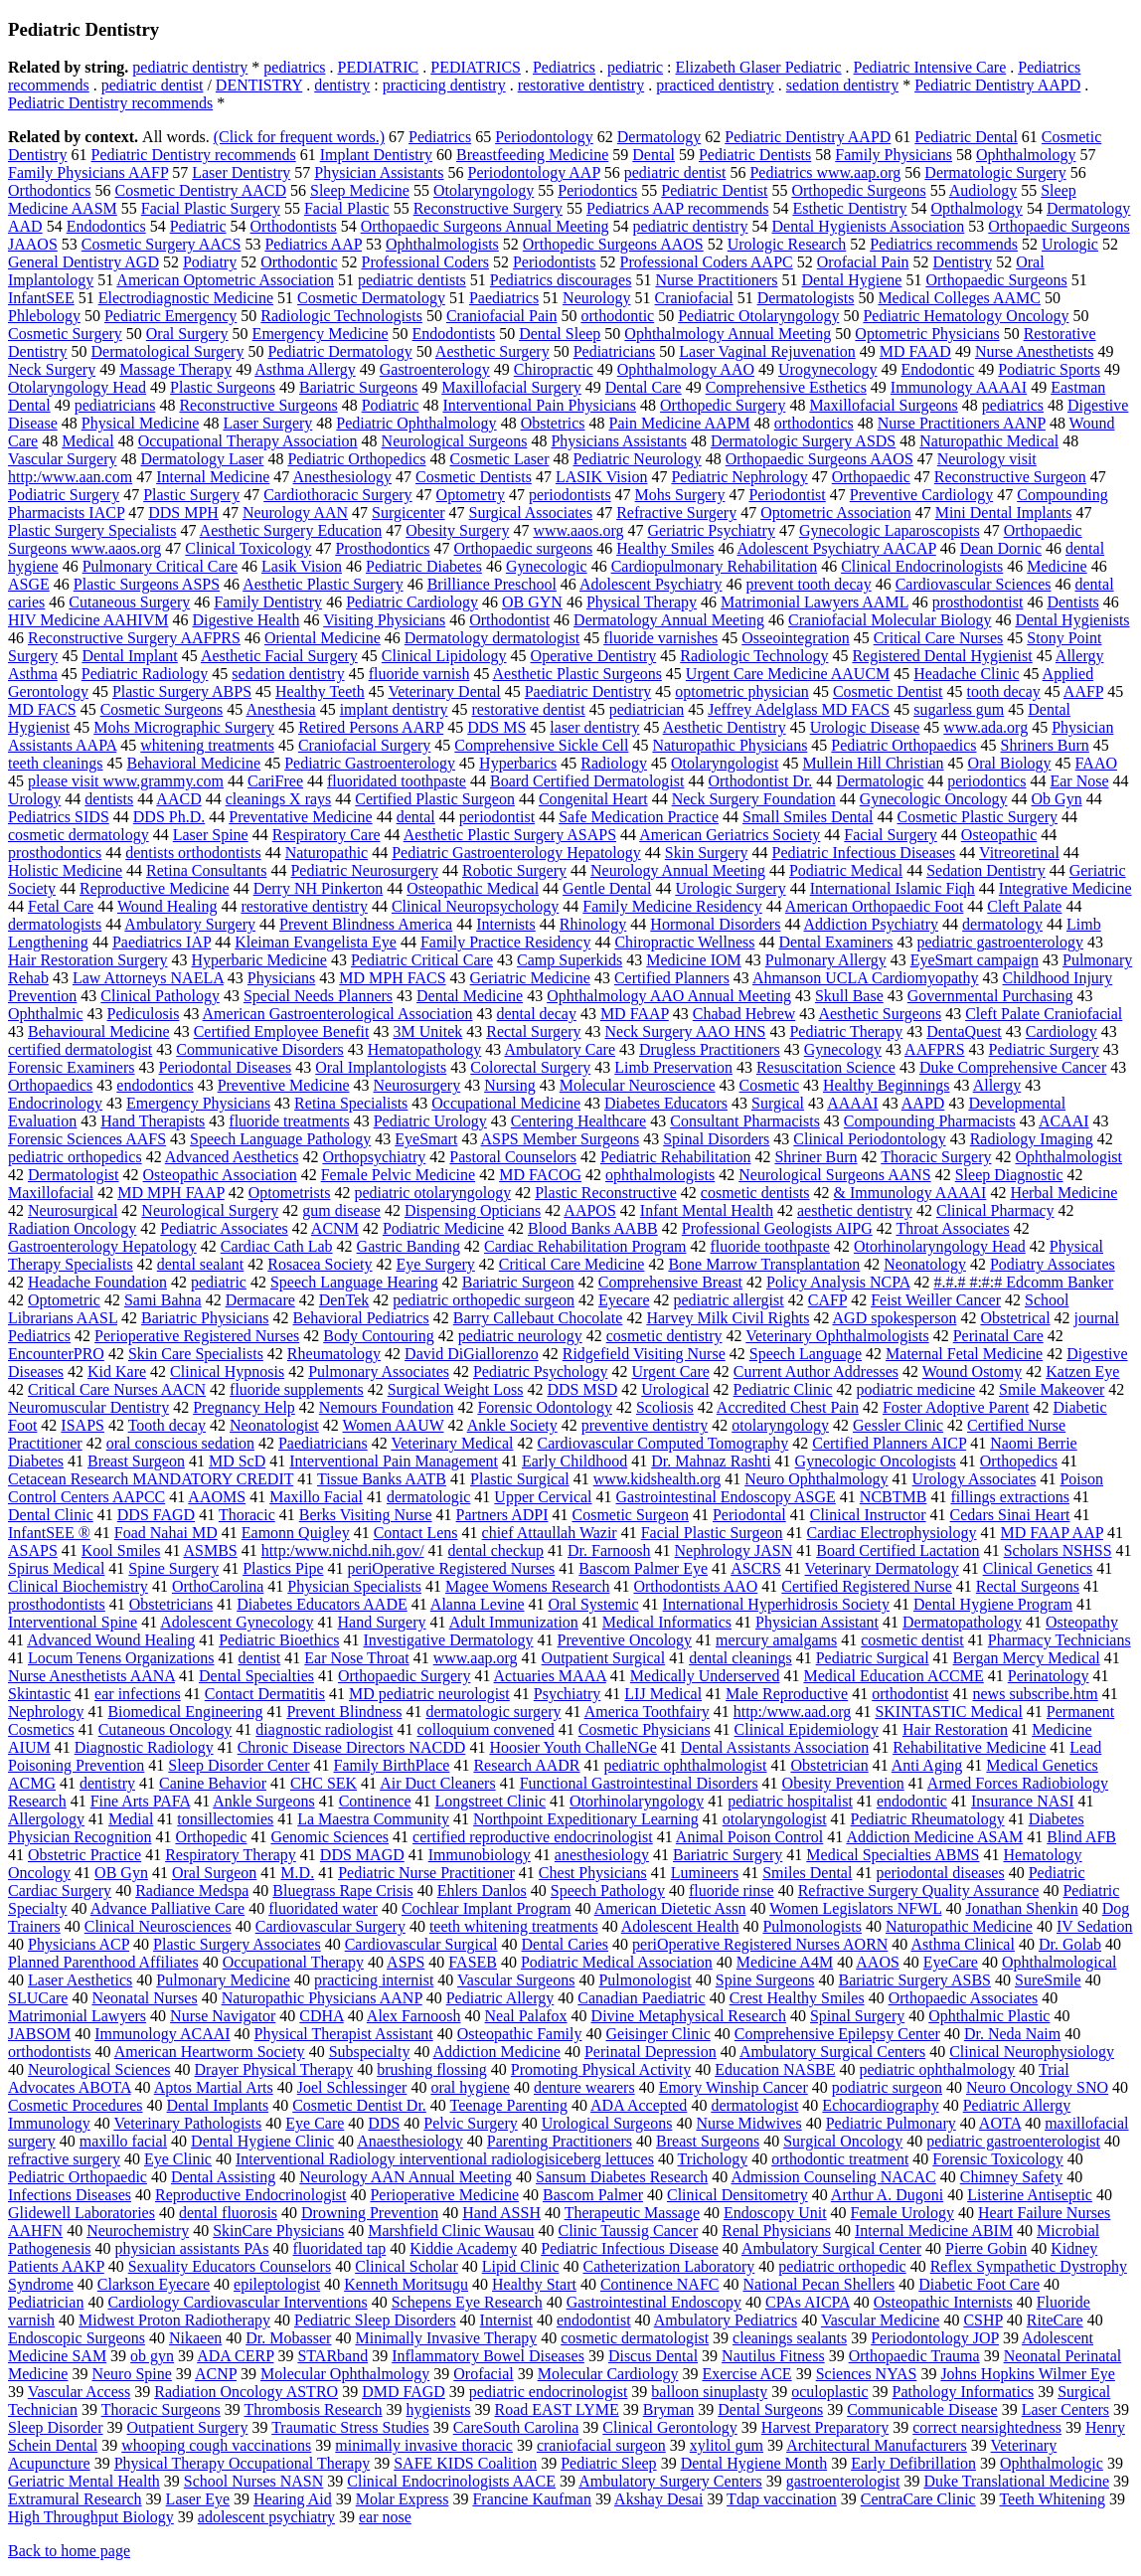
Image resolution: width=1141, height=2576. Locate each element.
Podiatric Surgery (63, 494)
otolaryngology (780, 1425)
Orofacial (483, 2373)
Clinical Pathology (160, 995)
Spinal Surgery (857, 2015)
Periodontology (544, 136)
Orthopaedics (50, 1085)
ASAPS (33, 1550)
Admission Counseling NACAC (833, 2176)
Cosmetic (769, 1085)
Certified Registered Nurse (866, 1586)
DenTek (344, 1299)
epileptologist (277, 2284)
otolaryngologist (775, 1818)
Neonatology (925, 1264)
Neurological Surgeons (455, 440)
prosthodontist (978, 602)
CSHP (982, 2320)
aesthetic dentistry (854, 1210)
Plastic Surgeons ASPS (147, 584)
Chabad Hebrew (744, 1013)
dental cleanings (740, 1657)
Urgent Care (671, 1371)
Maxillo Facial (316, 1496)
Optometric (64, 1299)
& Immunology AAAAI (910, 1192)
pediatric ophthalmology (938, 2069)
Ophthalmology (1025, 154)
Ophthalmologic (1051, 2463)
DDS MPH (183, 512)
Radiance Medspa (191, 1890)
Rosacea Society (319, 1264)
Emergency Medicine (320, 333)
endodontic (912, 1801)
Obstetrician (829, 1765)
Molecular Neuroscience (638, 1085)
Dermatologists (806, 297)
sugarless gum (958, 709)
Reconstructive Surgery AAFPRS (134, 637)
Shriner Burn (815, 1156)
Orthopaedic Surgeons (995, 279)
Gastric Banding (408, 1246)
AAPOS (589, 1210)
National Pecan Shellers (818, 2284)
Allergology (46, 1818)
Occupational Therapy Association (248, 440)
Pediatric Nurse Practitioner (426, 1872)
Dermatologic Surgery (994, 172)
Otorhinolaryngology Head (940, 1246)
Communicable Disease (922, 2409)
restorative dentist (528, 709)
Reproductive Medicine (155, 888)
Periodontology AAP (534, 172)
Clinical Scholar (406, 2266)
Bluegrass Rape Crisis (342, 1890)
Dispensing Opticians (473, 1210)
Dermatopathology (962, 1622)
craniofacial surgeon (601, 2445)
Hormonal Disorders (715, 924)
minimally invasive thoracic (424, 2445)
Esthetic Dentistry (849, 208)
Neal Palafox (526, 2015)
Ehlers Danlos (482, 1890)
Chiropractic (553, 369)
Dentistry (963, 262)
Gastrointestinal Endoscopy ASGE (726, 1496)
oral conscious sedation (180, 1443)
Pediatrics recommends (944, 244)
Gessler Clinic (898, 1425)
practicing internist (373, 1980)
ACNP (216, 2373)
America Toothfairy (647, 1711)
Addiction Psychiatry (871, 924)
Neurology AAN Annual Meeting (405, 2176)
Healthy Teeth (320, 691)
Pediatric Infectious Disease (630, 2248)
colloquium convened (486, 1729)
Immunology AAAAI (959, 387)
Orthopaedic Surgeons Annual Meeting (485, 226)
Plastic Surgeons (222, 387)
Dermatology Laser (201, 458)
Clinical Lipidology (444, 655)
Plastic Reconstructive (606, 1192)
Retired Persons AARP (370, 727)
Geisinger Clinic (658, 2033)
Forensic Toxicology (997, 2158)
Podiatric (390, 405)
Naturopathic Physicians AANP (322, 1997)
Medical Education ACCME (893, 1675)
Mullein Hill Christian (872, 763)
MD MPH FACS (392, 977)
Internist (506, 2320)
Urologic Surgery (730, 888)
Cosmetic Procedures (75, 2105)
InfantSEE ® (49, 1532)
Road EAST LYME (556, 2409)
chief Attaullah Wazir (549, 1532)
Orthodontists (293, 226)
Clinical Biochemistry (78, 1586)
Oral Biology (1010, 763)
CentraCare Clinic (918, 2498)
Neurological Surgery (209, 1210)
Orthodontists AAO (695, 1586)
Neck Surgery (51, 369)
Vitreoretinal (1019, 852)
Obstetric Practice (84, 1854)
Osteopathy (1082, 1622)
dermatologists (54, 924)
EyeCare (950, 1962)
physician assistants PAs (192, 2248)
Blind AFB (1081, 1836)
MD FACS (42, 709)
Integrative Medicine (1065, 888)
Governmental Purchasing (990, 995)
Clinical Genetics (1038, 1568)
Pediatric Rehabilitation (675, 1156)
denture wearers (584, 2087)
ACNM (335, 1228)
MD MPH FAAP (171, 1192)
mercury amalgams (776, 1639)
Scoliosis (665, 1407)
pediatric (635, 67)
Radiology (613, 763)
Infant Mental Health (706, 1210)
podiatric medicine (916, 1389)
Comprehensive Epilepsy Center (837, 2033)
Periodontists (554, 262)
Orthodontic (298, 262)
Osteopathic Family (519, 2033)
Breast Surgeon (136, 1461)
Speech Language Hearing (354, 1282)
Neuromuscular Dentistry (88, 1407)
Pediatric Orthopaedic (77, 2176)
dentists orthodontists (192, 852)
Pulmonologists (812, 1926)
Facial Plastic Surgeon (712, 1532)
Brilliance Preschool (492, 584)
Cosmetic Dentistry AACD (200, 190)
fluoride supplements (297, 1389)
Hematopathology (425, 1049)
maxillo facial (123, 2141)
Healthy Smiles (665, 548)
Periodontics (597, 190)
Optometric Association (835, 512)
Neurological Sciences (99, 2069)
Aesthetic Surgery (492, 351)
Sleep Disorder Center (238, 1765)
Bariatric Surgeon (518, 1282)
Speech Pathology (608, 1890)
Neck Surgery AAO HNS (684, 1031)
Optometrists (289, 1192)
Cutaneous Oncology (165, 1729)
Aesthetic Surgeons (879, 1013)
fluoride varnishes (660, 637)
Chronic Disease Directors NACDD (352, 1747)
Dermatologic (879, 781)
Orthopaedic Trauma (914, 2355)
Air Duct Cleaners (437, 1783)
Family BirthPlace (392, 1765)
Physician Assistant (817, 1622)
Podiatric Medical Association (617, 1962)
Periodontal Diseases (225, 1067)
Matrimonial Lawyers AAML (814, 602)
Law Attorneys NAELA (148, 977)
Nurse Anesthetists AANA (91, 1675)
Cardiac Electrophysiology (891, 1532)
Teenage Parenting (509, 2105)
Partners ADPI (502, 1514)
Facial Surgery (890, 834)
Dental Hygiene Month (754, 2463)
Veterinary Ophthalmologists (836, 1335)
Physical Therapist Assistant (343, 2033)
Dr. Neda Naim (1012, 2033)
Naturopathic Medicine (959, 1926)
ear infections (137, 1693)
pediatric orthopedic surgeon (483, 1299)
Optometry (470, 494)
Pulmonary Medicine (223, 1980)
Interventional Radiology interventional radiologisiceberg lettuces (445, 2158)
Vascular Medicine (880, 2320)
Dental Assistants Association (775, 1747)
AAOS (877, 1962)
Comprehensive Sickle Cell (541, 745)
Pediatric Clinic (783, 1389)
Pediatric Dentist (714, 190)
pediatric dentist (152, 85)
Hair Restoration (955, 1729)
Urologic (1070, 244)
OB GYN (532, 602)
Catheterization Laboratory (668, 2266)
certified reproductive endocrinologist (532, 1836)
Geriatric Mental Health (84, 2481)
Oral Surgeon (214, 1872)
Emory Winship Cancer (733, 2087)
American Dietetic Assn (670, 1908)
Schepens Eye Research (467, 2302)
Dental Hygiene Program (992, 1604)
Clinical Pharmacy (995, 1210)
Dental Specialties (256, 1675)
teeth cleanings (55, 763)
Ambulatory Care (559, 1049)
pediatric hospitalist (790, 1801)
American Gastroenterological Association (338, 1013)
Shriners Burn (1045, 745)
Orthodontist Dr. (760, 781)
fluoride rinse (731, 1890)
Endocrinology (55, 1103)
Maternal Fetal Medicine (964, 1353)
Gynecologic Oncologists (875, 1461)
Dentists (1072, 602)
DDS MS (496, 727)
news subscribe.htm (1035, 1693)
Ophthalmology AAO (685, 369)
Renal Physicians (776, 2230)
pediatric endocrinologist (548, 2391)
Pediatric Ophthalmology (416, 423)
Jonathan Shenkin (1021, 1908)
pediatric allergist (729, 1299)
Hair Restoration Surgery (88, 959)
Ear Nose (1079, 781)
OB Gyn (121, 1872)
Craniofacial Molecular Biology (889, 619)
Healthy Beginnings (886, 1085)
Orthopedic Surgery (722, 405)
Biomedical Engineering (184, 1711)
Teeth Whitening (1052, 2498)
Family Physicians (893, 154)
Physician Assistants (378, 172)
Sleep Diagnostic (1009, 1174)
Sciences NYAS (866, 2373)
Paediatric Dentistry (588, 691)
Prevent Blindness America (365, 924)
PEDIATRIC (378, 67)
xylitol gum (726, 2445)
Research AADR (526, 1765)
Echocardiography (880, 2105)
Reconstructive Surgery (488, 208)
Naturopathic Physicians (729, 745)
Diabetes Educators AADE (322, 1604)
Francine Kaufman (531, 2498)
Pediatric (198, 226)
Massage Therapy (175, 369)
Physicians (281, 977)
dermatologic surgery (493, 1711)
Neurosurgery (416, 1085)
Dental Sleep (559, 333)
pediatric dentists (412, 279)
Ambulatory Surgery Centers (670, 2481)
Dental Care (643, 387)
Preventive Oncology (625, 1639)
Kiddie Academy (463, 2248)
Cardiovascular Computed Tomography (662, 1443)
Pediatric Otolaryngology (758, 315)
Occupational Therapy (293, 1962)
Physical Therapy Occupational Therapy (242, 2463)
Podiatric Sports (1049, 369)
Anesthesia (280, 709)
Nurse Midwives (748, 2123)
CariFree (275, 781)
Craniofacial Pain (502, 315)
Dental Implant (129, 655)
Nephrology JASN (734, 1550)
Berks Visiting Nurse (365, 1514)
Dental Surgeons (770, 2409)
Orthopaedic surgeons (523, 548)
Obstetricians (171, 1604)
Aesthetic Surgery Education (291, 530)
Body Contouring (378, 1335)
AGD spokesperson (895, 1317)
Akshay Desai (658, 2498)
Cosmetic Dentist (888, 691)
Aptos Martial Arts (213, 2087)
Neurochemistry (137, 2230)
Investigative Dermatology (448, 1639)
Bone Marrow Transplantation (764, 1264)
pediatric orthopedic (841, 2266)
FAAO (1096, 763)
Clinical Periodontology (869, 1138)
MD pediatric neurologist (429, 1693)
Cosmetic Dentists (473, 476)
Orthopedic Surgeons (858, 190)
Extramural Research (75, 2498)
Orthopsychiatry (373, 1156)
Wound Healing (167, 906)
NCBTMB (893, 1496)
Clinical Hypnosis (227, 1371)
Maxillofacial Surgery (511, 387)
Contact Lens (416, 1532)
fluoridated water (323, 1908)
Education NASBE (775, 2069)
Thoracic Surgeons (161, 2409)
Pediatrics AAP (313, 244)
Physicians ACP (78, 1944)
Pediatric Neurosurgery (364, 870)
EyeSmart (426, 1138)
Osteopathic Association (220, 1174)
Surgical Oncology (842, 2141)
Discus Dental (653, 2355)
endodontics (154, 1085)
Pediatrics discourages (561, 279)
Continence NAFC (660, 2284)
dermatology (1002, 924)
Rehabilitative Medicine (969, 1747)
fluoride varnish (419, 673)
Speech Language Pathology (280, 1138)
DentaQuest (964, 1031)
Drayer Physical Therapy (274, 2069)
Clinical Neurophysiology (1031, 2051)
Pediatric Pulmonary (891, 2123)
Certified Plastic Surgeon (435, 798)
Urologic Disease (865, 727)
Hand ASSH (501, 2212)
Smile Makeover (1051, 1389)
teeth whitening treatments (513, 1926)
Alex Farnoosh (414, 2015)
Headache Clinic (966, 673)
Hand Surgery (382, 1622)
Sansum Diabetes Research (622, 2176)
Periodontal (749, 1514)
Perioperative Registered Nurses (196, 1335)
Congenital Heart (593, 798)
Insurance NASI (1022, 1801)
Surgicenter (408, 512)
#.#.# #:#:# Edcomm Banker (1023, 1282)
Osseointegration (795, 637)
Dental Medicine (469, 995)
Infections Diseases (69, 2194)
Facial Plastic (347, 208)
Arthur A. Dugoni (887, 2194)
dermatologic (428, 1496)
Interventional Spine (72, 1622)
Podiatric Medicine (443, 1228)
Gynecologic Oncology (934, 798)
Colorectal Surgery (530, 1067)
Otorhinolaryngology (637, 1801)
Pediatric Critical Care (422, 959)
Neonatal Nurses (144, 1997)
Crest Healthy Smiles (797, 1997)
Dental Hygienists (1072, 619)
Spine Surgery (173, 1568)
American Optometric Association (225, 279)
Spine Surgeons (765, 1980)
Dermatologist (73, 1174)
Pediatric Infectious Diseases (864, 852)
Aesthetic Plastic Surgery (323, 584)
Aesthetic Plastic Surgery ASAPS (510, 834)
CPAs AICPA (807, 2302)
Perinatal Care (998, 1335)
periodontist (497, 816)
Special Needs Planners (318, 995)
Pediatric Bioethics (279, 1639)
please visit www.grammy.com (126, 781)
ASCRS (756, 1568)
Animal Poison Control (749, 1836)
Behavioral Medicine (194, 763)
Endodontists (454, 333)
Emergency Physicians (198, 1103)
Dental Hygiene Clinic (262, 2141)
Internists (506, 924)
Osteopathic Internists (943, 2302)
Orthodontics (49, 190)
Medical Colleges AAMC (959, 297)
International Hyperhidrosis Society (776, 1604)
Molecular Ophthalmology (344, 2373)
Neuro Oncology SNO (1037, 2087)
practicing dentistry (444, 85)
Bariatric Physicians (204, 1317)
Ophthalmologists (442, 244)
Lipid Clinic (521, 2266)
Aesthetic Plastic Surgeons (577, 673)
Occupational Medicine (505, 1103)
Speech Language (805, 1353)
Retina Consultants (206, 870)
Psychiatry (567, 1693)
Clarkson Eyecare (153, 2284)
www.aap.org (475, 1657)
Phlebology (44, 315)
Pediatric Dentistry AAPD (997, 85)
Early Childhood (574, 1461)
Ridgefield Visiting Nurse (644, 1353)
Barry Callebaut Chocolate (538, 1317)
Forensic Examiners (71, 1067)
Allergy (997, 1085)
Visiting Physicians (384, 619)
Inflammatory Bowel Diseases (488, 2355)
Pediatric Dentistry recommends (110, 102)
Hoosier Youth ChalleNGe (572, 1747)
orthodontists (49, 2051)
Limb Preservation (673, 1067)
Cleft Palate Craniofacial (1043, 1013)
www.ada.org (985, 727)
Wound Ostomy (972, 1371)
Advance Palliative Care (167, 1908)
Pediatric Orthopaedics (903, 745)
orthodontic (617, 315)
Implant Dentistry (376, 154)
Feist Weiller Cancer (936, 1299)
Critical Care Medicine (572, 1264)
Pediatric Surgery (1044, 1049)
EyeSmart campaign (974, 959)
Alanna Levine (477, 1604)
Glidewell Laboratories (81, 2212)
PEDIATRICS (475, 67)
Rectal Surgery (533, 1031)
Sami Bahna (163, 1299)
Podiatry (210, 262)
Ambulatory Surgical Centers (832, 2051)
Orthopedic (210, 1836)
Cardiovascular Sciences (974, 584)
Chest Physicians (593, 1872)
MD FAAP (634, 1013)
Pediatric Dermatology (339, 351)
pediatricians (115, 405)
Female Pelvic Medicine (398, 1174)
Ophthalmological (1059, 1962)
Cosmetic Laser (499, 458)
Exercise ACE (746, 2373)
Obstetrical (1015, 1317)
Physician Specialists (354, 1586)
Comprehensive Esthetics (786, 387)
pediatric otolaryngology (432, 1192)
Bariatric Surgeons (358, 387)
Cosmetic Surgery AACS (162, 244)
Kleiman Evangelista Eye (316, 942)
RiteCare (1055, 2320)
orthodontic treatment (839, 2158)
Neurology (596, 297)
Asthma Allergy (304, 369)
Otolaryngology (483, 190)
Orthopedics (1019, 1461)
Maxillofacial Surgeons (883, 405)
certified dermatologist (80, 1049)
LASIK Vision (602, 476)
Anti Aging (927, 1765)
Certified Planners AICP (889, 1443)
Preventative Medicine (300, 816)
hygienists (439, 2409)
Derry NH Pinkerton (318, 888)
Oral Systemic (593, 1604)
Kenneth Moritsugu (406, 2284)
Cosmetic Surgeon (629, 1514)
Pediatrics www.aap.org (824, 172)
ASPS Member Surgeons (560, 1138)
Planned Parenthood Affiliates (103, 1962)
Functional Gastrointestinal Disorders (639, 1783)
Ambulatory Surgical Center (831, 2248)
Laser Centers (1065, 2409)
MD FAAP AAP (1052, 1532)
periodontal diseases (940, 1872)
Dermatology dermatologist (492, 637)
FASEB (472, 1962)
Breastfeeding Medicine (532, 154)
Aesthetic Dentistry (724, 727)
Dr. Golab (1070, 1944)
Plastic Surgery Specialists (92, 530)
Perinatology (1048, 1675)
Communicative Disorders (259, 1049)
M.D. (297, 1872)
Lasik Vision (301, 566)
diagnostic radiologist (324, 1729)
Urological (675, 1389)
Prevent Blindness (344, 1711)
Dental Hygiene (852, 279)
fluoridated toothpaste (396, 781)
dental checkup (496, 1550)
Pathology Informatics (964, 2391)
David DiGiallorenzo (472, 1353)
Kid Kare (116, 1371)
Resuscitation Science (826, 1067)
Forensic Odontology (544, 1407)
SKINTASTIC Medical (948, 1711)
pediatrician (647, 709)
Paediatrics (504, 297)
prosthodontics (54, 852)
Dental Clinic (50, 1514)
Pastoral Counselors (512, 1156)
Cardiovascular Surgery (330, 1926)
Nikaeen (195, 2337)
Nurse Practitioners (716, 279)
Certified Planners (672, 977)
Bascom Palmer (593, 2194)
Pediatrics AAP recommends (677, 208)
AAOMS (216, 1496)
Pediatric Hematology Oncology (965, 315)
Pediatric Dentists (755, 154)
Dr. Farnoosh (609, 1550)
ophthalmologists (660, 1174)
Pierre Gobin (986, 2248)
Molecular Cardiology (608, 2373)
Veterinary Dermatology (882, 1568)
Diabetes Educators (666, 1103)
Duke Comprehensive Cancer (1012, 1067)
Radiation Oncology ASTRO (246, 2391)
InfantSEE (41, 297)
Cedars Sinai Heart (1010, 1514)
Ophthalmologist (1068, 1156)
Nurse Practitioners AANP (962, 423)
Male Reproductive (787, 1693)
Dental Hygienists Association (868, 226)
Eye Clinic (178, 2158)
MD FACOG (540, 1174)
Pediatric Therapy (845, 1031)
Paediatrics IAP (161, 942)
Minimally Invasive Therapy (446, 2337)
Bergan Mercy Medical (1026, 1657)
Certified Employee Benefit (282, 1031)
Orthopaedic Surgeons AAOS (819, 458)
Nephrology (45, 1711)
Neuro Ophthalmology (816, 1478)
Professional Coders (425, 262)
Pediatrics (564, 67)
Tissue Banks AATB (381, 1478)
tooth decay (1004, 691)
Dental (653, 154)
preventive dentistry (645, 1425)
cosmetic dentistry (664, 1335)
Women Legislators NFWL (855, 1908)
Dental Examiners (835, 942)
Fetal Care (60, 906)
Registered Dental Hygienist (942, 655)
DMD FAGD (403, 2391)
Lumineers (704, 1872)
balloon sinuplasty (709, 2391)
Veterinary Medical (452, 1443)
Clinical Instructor (868, 1514)
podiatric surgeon (887, 2087)
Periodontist (786, 494)
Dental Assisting (223, 2176)
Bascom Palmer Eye (643, 1568)
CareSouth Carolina (516, 2427)
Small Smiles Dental (808, 816)
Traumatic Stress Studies (350, 2427)
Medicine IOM (693, 959)
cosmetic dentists (755, 1192)
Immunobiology (479, 1854)
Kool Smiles (121, 1550)
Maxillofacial (50, 1192)
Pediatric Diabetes (424, 566)
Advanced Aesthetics (232, 1156)
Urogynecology (828, 369)
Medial (130, 1818)
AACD (178, 798)
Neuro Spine (131, 2373)
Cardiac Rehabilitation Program (585, 1246)
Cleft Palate (1024, 906)
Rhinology (593, 924)
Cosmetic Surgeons (162, 709)
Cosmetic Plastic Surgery (977, 816)
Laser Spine (210, 834)
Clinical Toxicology (248, 548)
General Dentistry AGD (83, 262)
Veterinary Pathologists (187, 2123)
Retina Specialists (351, 1103)
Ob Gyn (1057, 798)
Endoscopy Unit (775, 2212)
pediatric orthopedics (75, 1156)
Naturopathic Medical (989, 440)
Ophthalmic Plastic (989, 2015)
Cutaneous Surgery (129, 602)
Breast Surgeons (707, 2141)
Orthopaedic (871, 476)
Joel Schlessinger (352, 2087)
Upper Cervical (542, 1496)
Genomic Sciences (329, 1836)
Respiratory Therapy (230, 1854)
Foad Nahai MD (166, 1532)
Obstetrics (553, 423)
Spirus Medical (56, 1568)
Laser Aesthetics (80, 1980)
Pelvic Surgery (470, 2123)
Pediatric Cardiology (412, 602)
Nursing (510, 1085)
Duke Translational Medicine (1016, 2481)
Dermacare (260, 1299)
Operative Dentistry (594, 655)
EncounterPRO (56, 1353)
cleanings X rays (279, 798)
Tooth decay (167, 1425)
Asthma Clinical (962, 1944)
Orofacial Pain (863, 262)
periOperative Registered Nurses (451, 1568)
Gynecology (843, 1049)
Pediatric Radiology (145, 673)
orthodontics (814, 423)
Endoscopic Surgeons (76, 2337)
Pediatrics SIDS (58, 816)
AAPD (923, 1103)
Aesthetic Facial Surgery (279, 655)
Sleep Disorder (55, 2427)
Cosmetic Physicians (644, 1729)
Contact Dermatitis (265, 1693)
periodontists (570, 494)
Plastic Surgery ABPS (181, 691)
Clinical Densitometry (737, 2194)
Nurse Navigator (222, 2015)
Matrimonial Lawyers (77, 2015)
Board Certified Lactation (897, 1550)
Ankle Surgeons (263, 1801)
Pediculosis (143, 1013)
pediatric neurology (520, 1335)
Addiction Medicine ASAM (934, 1836)
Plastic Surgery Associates (237, 1944)
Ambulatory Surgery (189, 924)
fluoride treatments (289, 1121)
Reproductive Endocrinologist (250, 2194)
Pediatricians (614, 351)
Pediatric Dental (966, 136)
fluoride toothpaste (770, 1246)
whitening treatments (207, 745)
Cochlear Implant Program (486, 1908)
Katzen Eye (1082, 1371)
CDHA (321, 2015)
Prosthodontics (382, 548)
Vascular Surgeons (515, 1980)
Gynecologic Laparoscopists (889, 530)
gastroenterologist (843, 2481)
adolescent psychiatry (266, 2516)
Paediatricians (323, 1443)
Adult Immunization (513, 1622)
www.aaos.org (578, 530)
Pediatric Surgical (872, 1657)
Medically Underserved (705, 1675)
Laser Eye (198, 2498)
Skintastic (39, 1693)
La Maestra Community (373, 1818)
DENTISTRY (259, 85)
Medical (87, 440)
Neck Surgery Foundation (754, 798)
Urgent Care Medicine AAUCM (788, 673)
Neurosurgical (72, 1210)
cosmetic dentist (912, 1639)
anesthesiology (602, 1854)
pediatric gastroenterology (1000, 942)
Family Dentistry (268, 602)
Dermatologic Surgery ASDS (803, 440)
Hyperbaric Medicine (259, 959)
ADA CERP (235, 2355)
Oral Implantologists (380, 1067)
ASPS (405, 1962)
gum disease (341, 1210)
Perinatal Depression (650, 2051)
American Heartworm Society (209, 2051)
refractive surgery (64, 2158)
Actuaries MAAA (550, 1675)
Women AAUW (393, 1425)
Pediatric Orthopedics (356, 458)
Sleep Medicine (359, 190)
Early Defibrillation (913, 2463)
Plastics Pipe (283, 1568)
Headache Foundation (97, 1282)
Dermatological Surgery (167, 351)
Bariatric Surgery (727, 1854)
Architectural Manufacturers (876, 2445)
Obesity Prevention (843, 1783)
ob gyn (152, 2355)
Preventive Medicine (284, 1085)
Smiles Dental (807, 1872)
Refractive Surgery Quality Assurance (919, 1890)
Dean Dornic (1001, 548)
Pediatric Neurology (636, 458)
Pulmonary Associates (378, 1371)
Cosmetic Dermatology (371, 297)
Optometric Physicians (927, 333)
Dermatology (659, 136)
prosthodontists (56, 1604)
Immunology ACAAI (162, 2033)
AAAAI (853, 1103)
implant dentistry (394, 709)
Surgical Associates (531, 512)
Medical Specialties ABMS (892, 1854)
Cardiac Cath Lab (277, 1246)
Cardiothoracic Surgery (337, 494)
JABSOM (39, 2033)
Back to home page (69, 2550)
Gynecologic (546, 566)
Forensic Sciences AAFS (87, 1138)
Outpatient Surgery (187, 2427)
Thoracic (247, 1514)
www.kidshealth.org (657, 1478)
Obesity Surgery (457, 530)
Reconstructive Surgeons (258, 405)
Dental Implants (218, 2105)
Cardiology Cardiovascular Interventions (237, 2302)
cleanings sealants (790, 2337)
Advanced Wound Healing (111, 1639)
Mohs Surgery (680, 494)
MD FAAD (915, 351)
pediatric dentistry (189, 67)
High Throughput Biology (91, 2516)
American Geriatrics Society (729, 834)
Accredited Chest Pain (788, 1407)
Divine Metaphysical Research (688, 2015)
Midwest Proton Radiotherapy (174, 2320)
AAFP (1083, 691)
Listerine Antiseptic (1029, 2194)
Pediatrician (45, 2302)
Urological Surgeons (607, 2123)
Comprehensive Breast (670, 1282)
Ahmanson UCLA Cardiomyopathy (865, 977)
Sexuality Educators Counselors (229, 2266)
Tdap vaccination (782, 2498)
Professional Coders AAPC (706, 262)
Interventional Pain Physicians (539, 405)
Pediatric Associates (223, 1228)
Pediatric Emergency (170, 315)
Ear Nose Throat (356, 1657)
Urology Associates (974, 1478)
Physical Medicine (141, 423)
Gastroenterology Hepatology (102, 1246)
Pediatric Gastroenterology (369, 763)
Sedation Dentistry (986, 870)
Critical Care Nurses (939, 637)
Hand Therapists (152, 1121)
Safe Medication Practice (639, 816)
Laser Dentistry (241, 172)
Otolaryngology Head (77, 387)
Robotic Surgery (514, 870)
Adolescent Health (680, 1926)
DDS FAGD (156, 1514)
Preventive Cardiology (921, 494)
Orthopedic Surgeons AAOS (613, 244)
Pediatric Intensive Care (930, 67)
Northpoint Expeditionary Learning (586, 1818)
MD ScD (237, 1461)
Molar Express (402, 2498)
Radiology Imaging (1031, 1138)
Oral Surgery (187, 333)
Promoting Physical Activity (601, 2069)
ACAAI (1064, 1121)
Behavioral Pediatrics (360, 1317)
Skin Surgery (706, 852)
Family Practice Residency (505, 942)
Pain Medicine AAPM (679, 423)
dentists (108, 798)
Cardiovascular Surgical (421, 1944)
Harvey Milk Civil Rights (727, 1317)
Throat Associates (952, 1228)
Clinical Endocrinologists (922, 566)
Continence (375, 1801)
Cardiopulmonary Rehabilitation (714, 566)
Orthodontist (509, 619)
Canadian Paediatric (641, 1997)
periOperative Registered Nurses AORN (760, 1944)
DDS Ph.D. (169, 816)
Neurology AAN (295, 512)
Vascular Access (79, 2391)
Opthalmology (976, 208)
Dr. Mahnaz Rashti (710, 1461)
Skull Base (849, 995)
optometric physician (742, 691)
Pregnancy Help (244, 1407)
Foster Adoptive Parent (956, 1407)
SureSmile (1048, 1980)
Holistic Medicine (65, 870)
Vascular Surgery (62, 458)
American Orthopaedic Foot (874, 906)
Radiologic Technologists (341, 315)
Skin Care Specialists (195, 1353)
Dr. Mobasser (288, 2337)
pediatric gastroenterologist (1013, 2141)
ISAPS (82, 1425)
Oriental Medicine (322, 637)
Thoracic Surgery (936, 1156)
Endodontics (106, 226)
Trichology (713, 2158)
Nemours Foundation (386, 1407)
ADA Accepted (638, 2105)
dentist (260, 1657)
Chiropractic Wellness (684, 942)
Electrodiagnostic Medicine (185, 297)
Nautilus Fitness (773, 2355)
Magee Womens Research (527, 1586)
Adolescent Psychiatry (651, 584)
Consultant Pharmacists (745, 1121)
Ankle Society (512, 1425)
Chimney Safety (1011, 2176)
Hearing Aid (292, 2498)
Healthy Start (534, 2284)
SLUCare (38, 1997)
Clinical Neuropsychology (475, 906)
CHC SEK (323, 1783)
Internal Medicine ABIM (934, 2230)
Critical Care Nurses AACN (117, 1389)
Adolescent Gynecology (236, 1622)
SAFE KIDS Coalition (465, 2463)
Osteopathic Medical (473, 888)
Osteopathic (999, 834)
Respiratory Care (326, 834)
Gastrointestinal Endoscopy (654, 2302)
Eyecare (624, 1299)
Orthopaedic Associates (964, 1997)
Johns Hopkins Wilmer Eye (1027, 2373)
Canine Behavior (212, 1783)
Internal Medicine (212, 476)
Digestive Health (245, 619)
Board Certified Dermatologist (587, 781)
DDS (384, 2123)
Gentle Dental (607, 888)
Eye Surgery (436, 1264)
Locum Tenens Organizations (121, 1657)
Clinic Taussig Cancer (628, 2230)
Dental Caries (565, 1944)
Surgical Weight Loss (456, 1389)
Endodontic (938, 369)
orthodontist (910, 1693)
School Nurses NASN (253, 2481)
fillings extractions (1009, 1496)
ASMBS (211, 1550)
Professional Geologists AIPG (777, 1228)
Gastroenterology (435, 369)
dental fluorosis (228, 2212)
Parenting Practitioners (559, 2141)
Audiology (983, 190)
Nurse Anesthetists (1034, 351)
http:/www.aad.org (793, 1711)
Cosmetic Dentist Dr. (359, 2105)
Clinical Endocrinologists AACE (451, 2481)
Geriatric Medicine (530, 977)
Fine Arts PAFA (140, 1801)
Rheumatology (334, 1353)
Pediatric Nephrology (739, 476)
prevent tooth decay (809, 584)
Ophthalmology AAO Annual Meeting (669, 995)
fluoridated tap (340, 2248)
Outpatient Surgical (604, 1657)
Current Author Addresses (816, 1371)
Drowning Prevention (369, 2212)
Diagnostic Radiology (144, 1747)
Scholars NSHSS (1058, 1550)
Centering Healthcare (578, 1121)
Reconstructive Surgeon (1010, 476)
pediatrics (294, 67)
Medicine (1056, 566)
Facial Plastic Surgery (210, 208)
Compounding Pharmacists (930, 1121)
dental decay (535, 1013)
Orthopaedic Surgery (404, 1675)
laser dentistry (594, 727)
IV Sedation (1095, 1926)
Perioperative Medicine (444, 2194)
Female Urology (902, 2212)
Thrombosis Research (313, 2409)
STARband (332, 2355)
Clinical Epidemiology (806, 1729)
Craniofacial (694, 297)
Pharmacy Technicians (1059, 1639)
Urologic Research (787, 244)
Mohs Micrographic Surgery (183, 727)
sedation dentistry (842, 85)
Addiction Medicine (497, 2051)
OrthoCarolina (217, 1586)
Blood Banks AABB (593, 1228)
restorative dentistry (581, 85)
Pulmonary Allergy (826, 959)
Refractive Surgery (676, 512)
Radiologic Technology (754, 655)
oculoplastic (829, 2391)
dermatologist (754, 2105)
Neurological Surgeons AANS (834, 1174)
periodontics (986, 781)
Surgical (777, 1103)
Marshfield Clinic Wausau (451, 2230)
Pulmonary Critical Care (160, 566)
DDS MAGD (362, 1854)
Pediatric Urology (430, 1121)
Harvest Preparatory (825, 2427)
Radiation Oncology (72, 1228)
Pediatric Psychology (540, 1371)
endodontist (594, 2320)
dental (416, 816)
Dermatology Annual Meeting (668, 619)
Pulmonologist (644, 1980)
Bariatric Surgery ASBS (915, 1980)
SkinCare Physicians (278, 2230)
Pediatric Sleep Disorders (375, 2320)
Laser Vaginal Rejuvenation (767, 351)
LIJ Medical (663, 1693)
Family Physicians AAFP (88, 172)
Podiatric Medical (845, 870)
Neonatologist (274, 1425)
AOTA (1000, 2123)
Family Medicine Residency (671, 906)
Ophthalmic (45, 1013)
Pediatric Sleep (608, 2463)
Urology (34, 798)
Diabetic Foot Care (979, 2284)
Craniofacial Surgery (364, 745)
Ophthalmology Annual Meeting (727, 333)
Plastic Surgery (191, 494)
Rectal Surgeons (1027, 1586)
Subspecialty (369, 2051)
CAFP (827, 1299)
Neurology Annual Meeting (677, 870)
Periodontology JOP (935, 2337)
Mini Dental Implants (1003, 512)
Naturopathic (327, 852)
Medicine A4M (784, 1962)
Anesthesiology (342, 476)
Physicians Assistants (618, 440)
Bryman (669, 2409)
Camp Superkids (569, 959)
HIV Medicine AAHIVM (88, 619)
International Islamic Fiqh (892, 888)
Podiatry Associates (1052, 1264)
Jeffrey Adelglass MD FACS (799, 709)
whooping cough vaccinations (216, 2445)
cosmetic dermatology (78, 834)
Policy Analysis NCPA (837, 1282)
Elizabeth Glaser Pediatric (758, 67)
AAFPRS (934, 1049)
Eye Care (314, 2123)
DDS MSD (583, 1389)
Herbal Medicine (1063, 1192)
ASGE (29, 584)
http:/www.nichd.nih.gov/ (342, 1550)
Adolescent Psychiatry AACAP (836, 548)
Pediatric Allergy (500, 1997)
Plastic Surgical (520, 1478)
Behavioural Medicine (99, 1031)
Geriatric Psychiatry (710, 530)
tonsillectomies (225, 1818)
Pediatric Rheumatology (928, 1818)
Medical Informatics (667, 1622)
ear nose (385, 2516)
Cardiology (1061, 1031)
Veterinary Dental (444, 691)
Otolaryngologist (724, 763)
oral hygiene (470, 2087)
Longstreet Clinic (491, 1801)
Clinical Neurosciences (158, 1926)
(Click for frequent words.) (299, 136)
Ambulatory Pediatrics (725, 2320)
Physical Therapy (641, 602)
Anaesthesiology (410, 2141)
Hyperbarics (518, 763)
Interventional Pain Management (393, 1461)
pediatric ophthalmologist (685, 1765)
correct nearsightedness (986, 2427)
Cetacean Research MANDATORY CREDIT (150, 1478)
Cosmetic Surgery (65, 333)
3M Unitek (427, 1031)
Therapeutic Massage (632, 2212)
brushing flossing (432, 2069)
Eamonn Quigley (296, 1532)
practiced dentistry (715, 85)
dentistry (342, 85)
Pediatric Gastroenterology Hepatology (516, 852)
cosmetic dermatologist (635, 2337)
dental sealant (200, 1264)
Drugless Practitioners (709, 1049)
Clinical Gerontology (669, 2427)
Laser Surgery (267, 423)
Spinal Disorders (716, 1138)
